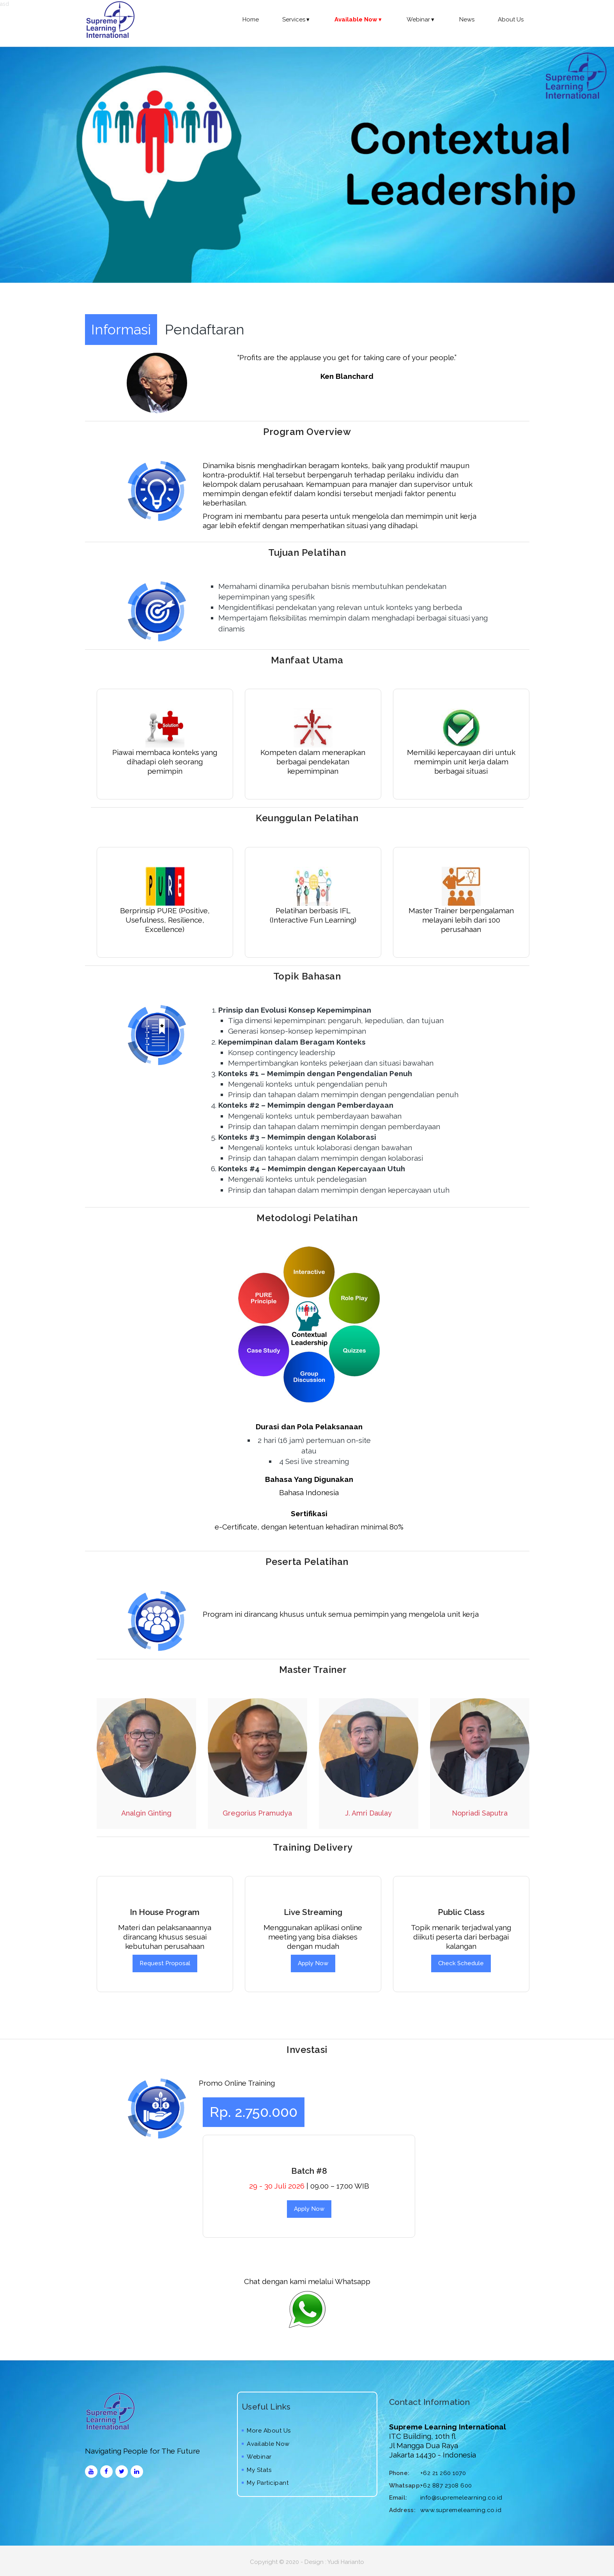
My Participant (265, 2482)
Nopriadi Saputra (480, 1813)
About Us (511, 19)
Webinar (421, 19)
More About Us (266, 2430)
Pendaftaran (204, 329)
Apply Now (313, 1963)
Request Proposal (165, 1963)
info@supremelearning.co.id (461, 2497)
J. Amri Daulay (368, 1813)
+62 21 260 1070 (443, 2473)
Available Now (266, 2443)
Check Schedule (461, 1963)
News (466, 19)
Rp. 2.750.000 (253, 2112)
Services (296, 19)
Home (250, 19)
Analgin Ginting (146, 1813)
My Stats (257, 2469)
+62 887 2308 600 (446, 2485)
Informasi (121, 329)
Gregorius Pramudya (257, 1813)
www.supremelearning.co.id (461, 2510)
